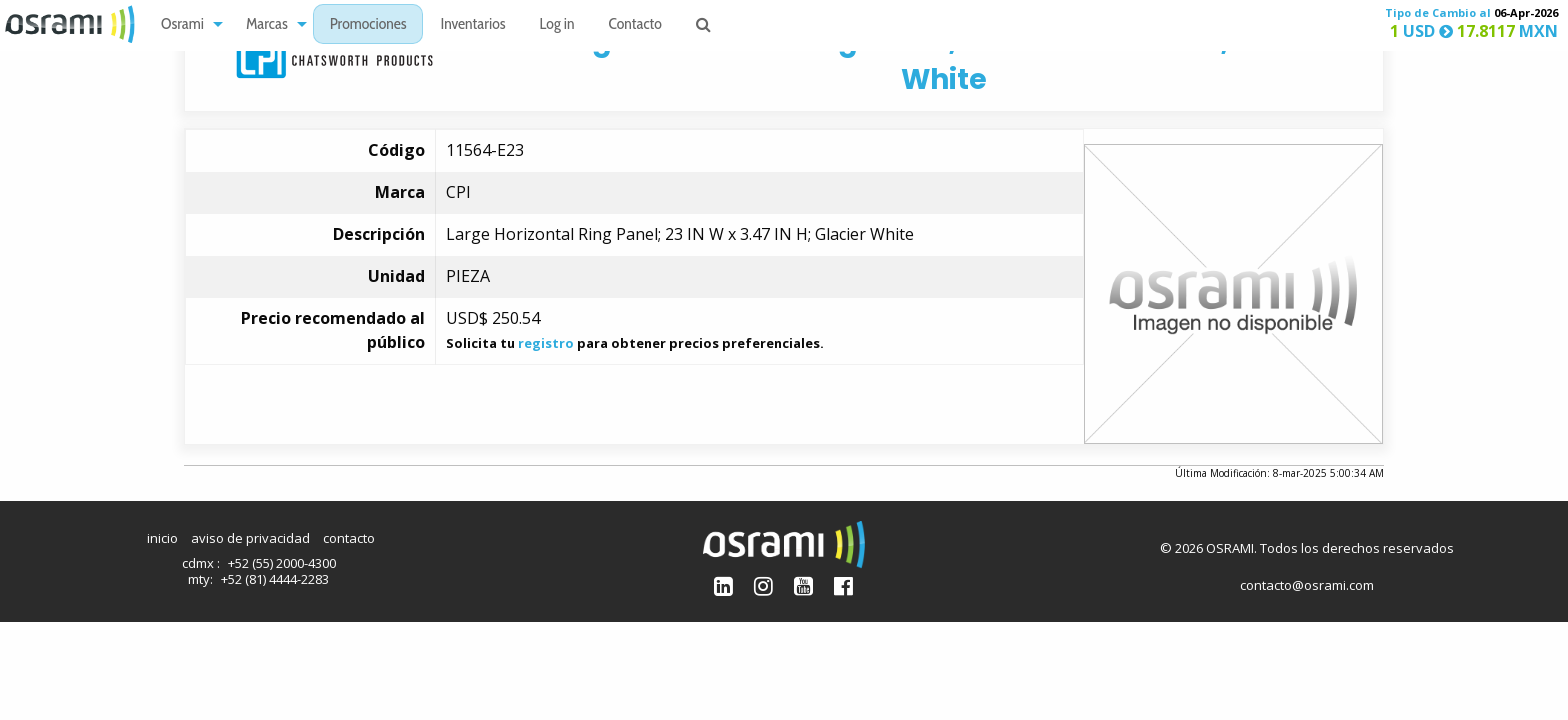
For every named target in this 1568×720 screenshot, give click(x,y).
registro (546, 343)
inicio (162, 538)
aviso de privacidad (250, 538)
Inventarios (472, 25)
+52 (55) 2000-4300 (282, 563)
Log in (557, 25)
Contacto (635, 25)
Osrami (182, 25)
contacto (349, 538)
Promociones (368, 25)
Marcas (267, 25)
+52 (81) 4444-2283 (275, 579)
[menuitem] (186, 24)
